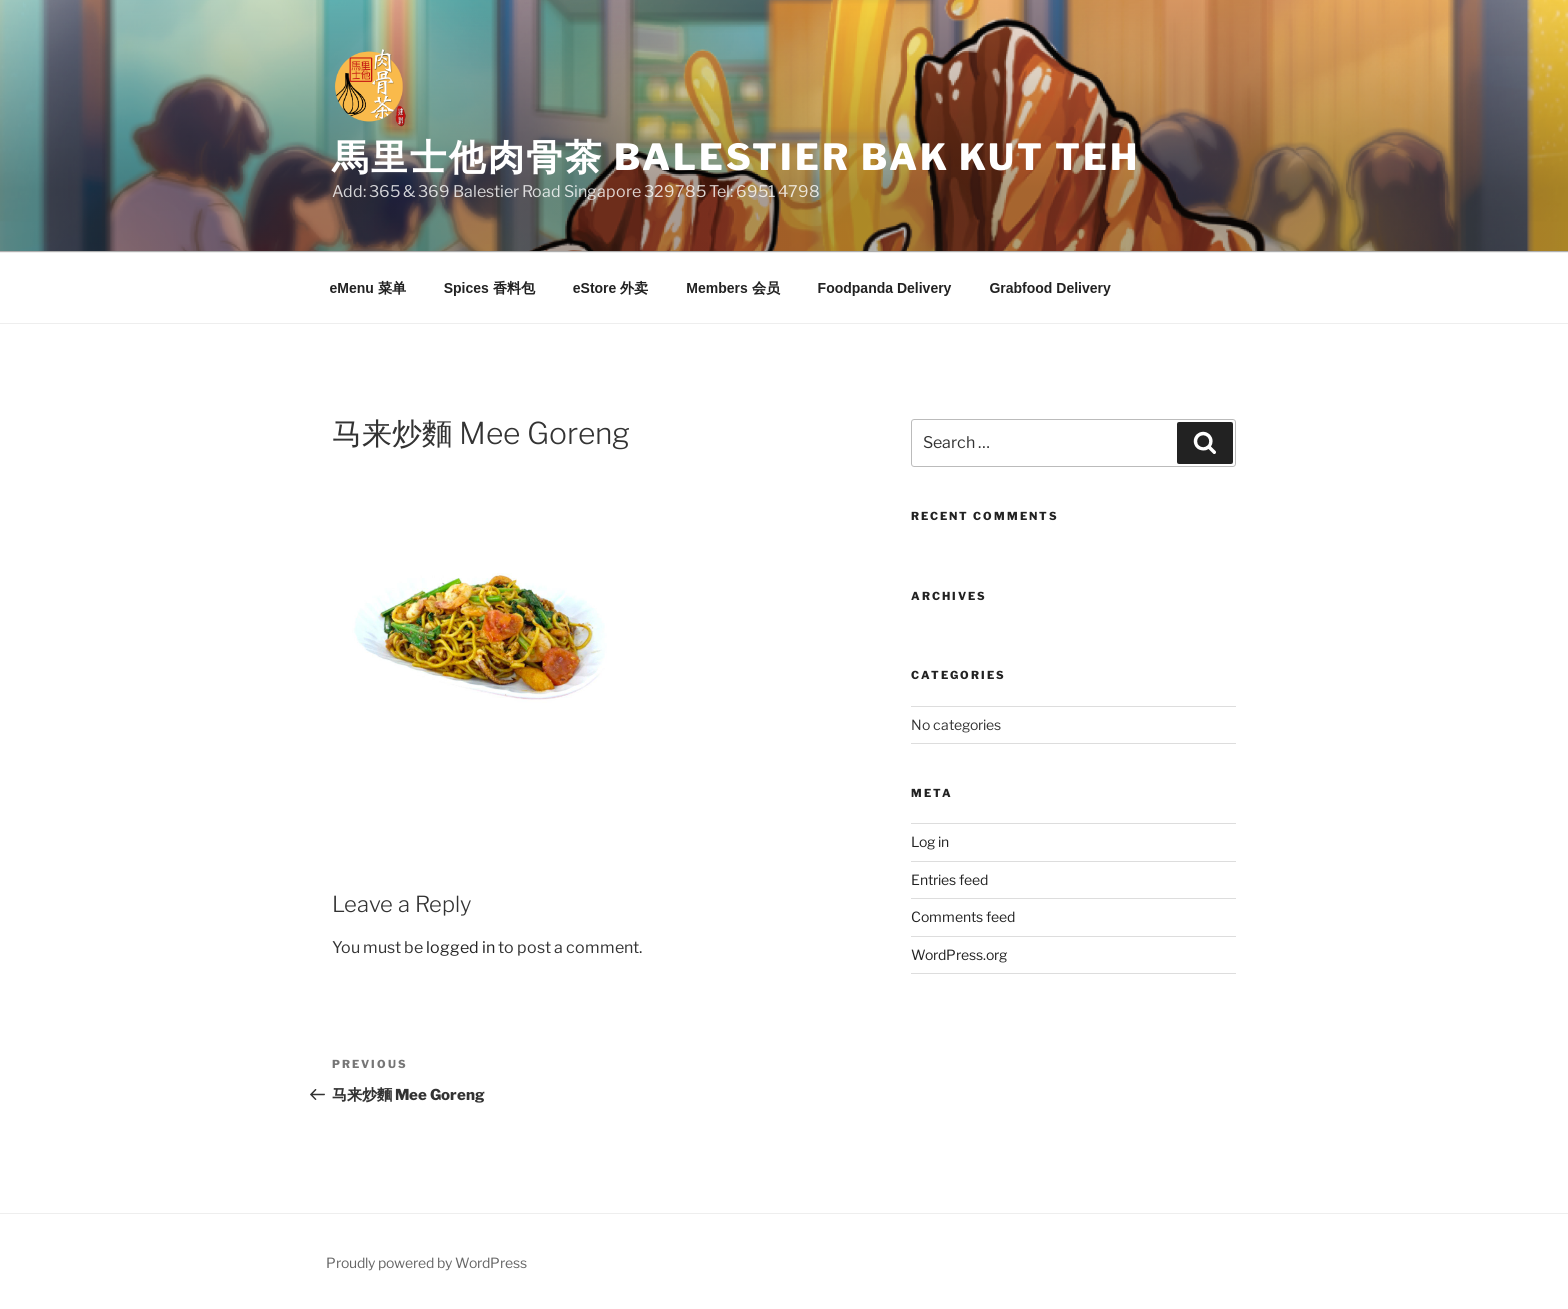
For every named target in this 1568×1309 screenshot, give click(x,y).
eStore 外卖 (610, 288)
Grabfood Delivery (1049, 288)
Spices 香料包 (489, 288)
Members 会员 (732, 288)
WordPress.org (959, 954)
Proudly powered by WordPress (426, 1262)
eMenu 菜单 (368, 288)
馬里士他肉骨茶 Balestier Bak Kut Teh (736, 157)
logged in (460, 947)
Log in (930, 841)
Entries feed (949, 879)
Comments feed (963, 916)
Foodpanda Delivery (885, 288)
